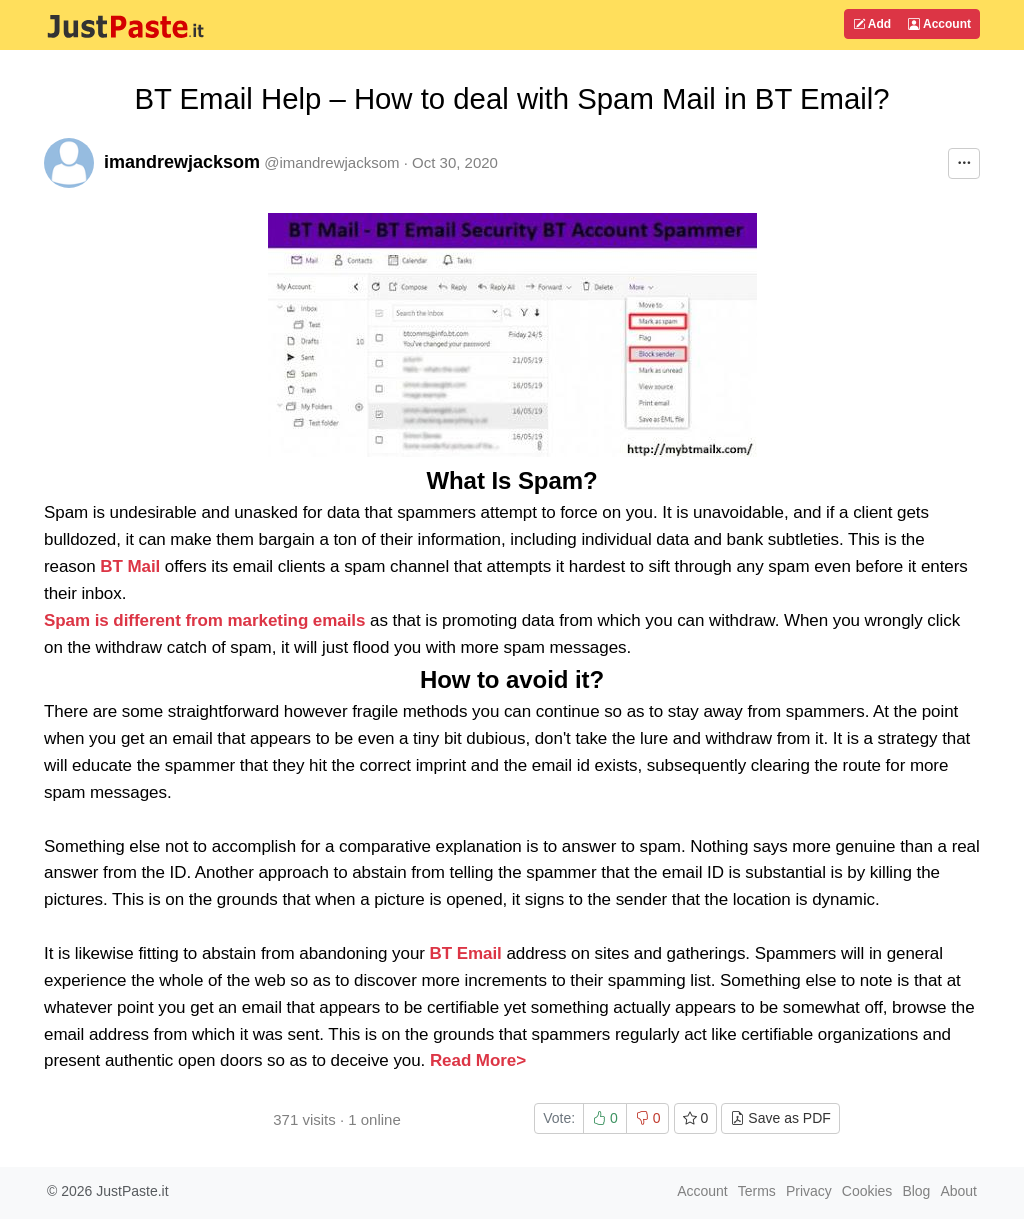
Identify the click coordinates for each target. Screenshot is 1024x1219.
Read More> (478, 1060)
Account (939, 24)
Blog (916, 1191)
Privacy (809, 1191)
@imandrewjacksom (331, 162)
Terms (757, 1191)
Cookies (867, 1191)
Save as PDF (780, 1118)
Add (872, 24)
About (958, 1191)
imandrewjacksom (182, 162)
